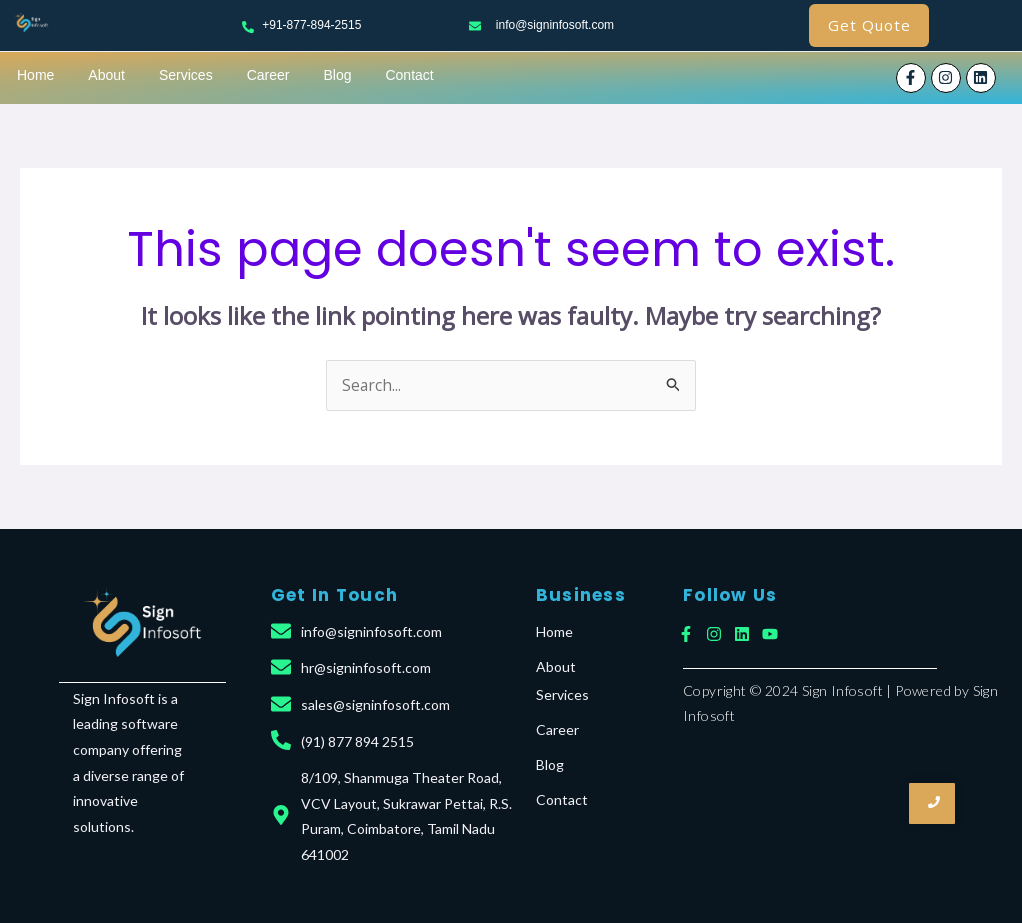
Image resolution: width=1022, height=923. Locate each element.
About (106, 75)
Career (268, 75)
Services (186, 75)
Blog (337, 75)
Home (35, 75)
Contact (409, 75)
